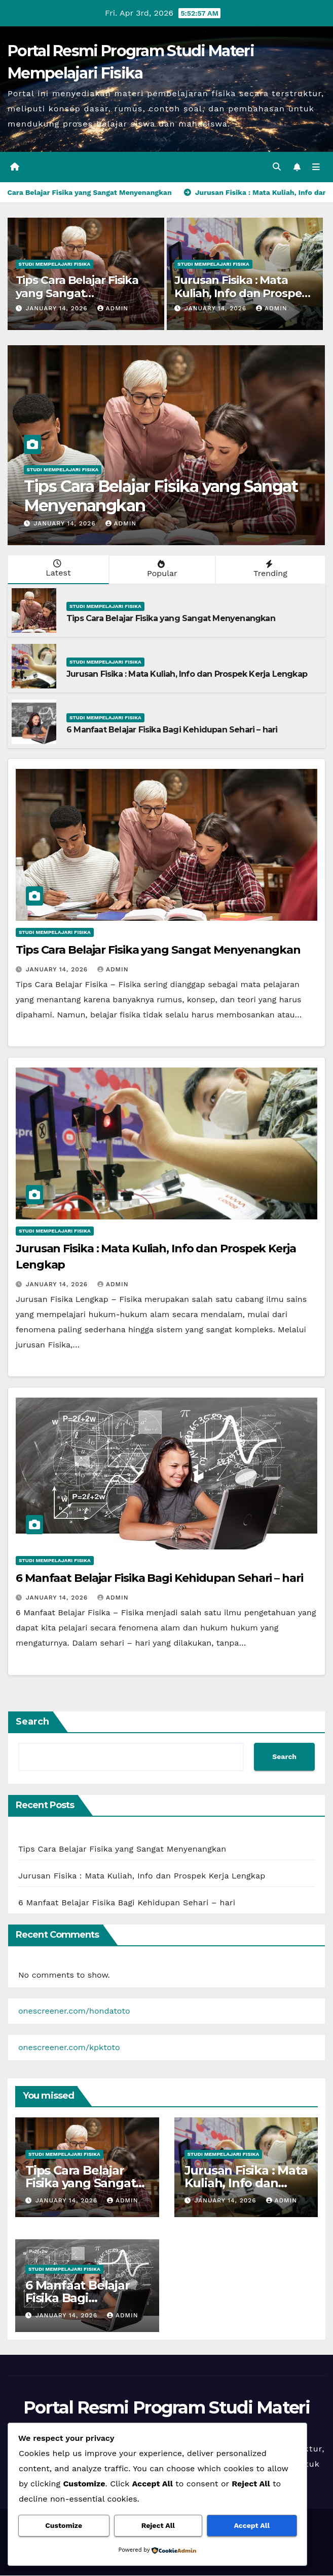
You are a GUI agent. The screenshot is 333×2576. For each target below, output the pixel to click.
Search (32, 1722)
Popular (161, 570)
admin (113, 309)
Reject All (158, 2526)
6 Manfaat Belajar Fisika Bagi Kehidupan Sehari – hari (172, 730)
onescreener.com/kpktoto (69, 2048)
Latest (57, 569)
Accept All (252, 2526)
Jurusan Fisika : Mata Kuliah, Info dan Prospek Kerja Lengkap (241, 294)
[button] (276, 167)
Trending (269, 570)
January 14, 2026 (57, 309)
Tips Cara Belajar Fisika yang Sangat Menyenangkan (77, 294)
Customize (63, 2526)
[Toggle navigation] (316, 167)
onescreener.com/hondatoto (74, 2012)
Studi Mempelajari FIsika (55, 264)
